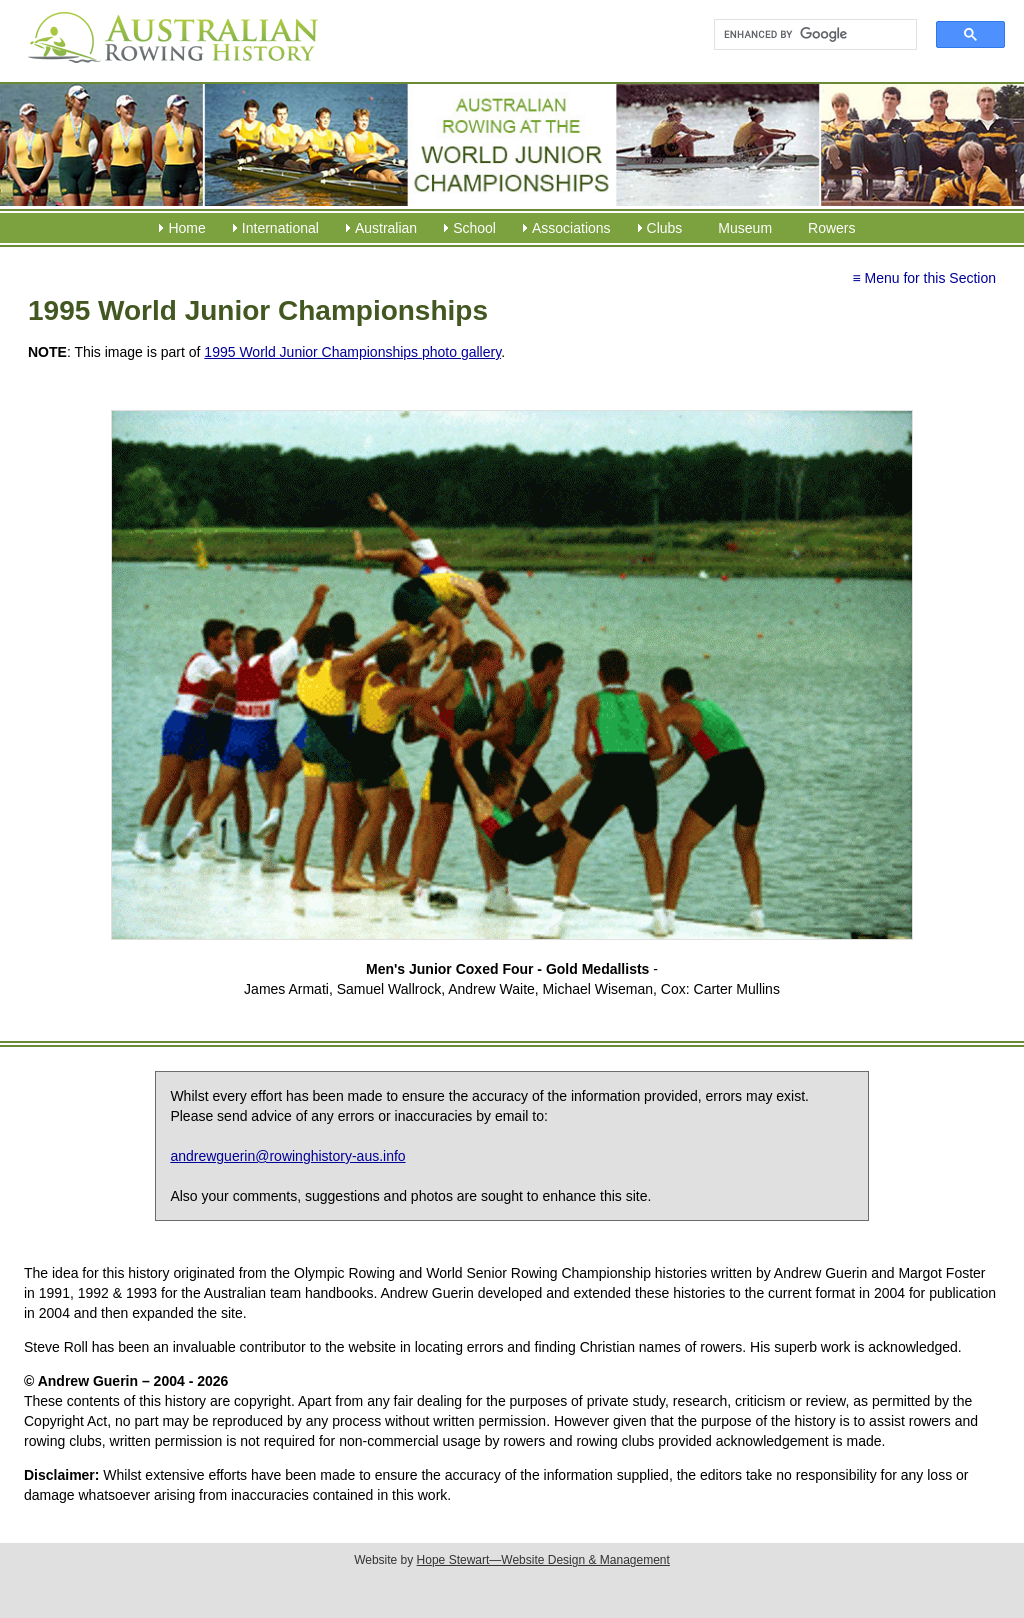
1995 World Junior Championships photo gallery (352, 352)
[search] (806, 35)
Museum (745, 228)
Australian (386, 228)
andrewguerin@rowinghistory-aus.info (287, 1156)
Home (186, 228)
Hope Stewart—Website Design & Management (543, 1560)
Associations (571, 228)
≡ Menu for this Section (924, 278)
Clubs (665, 228)
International (280, 228)
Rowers (831, 228)
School (474, 228)
